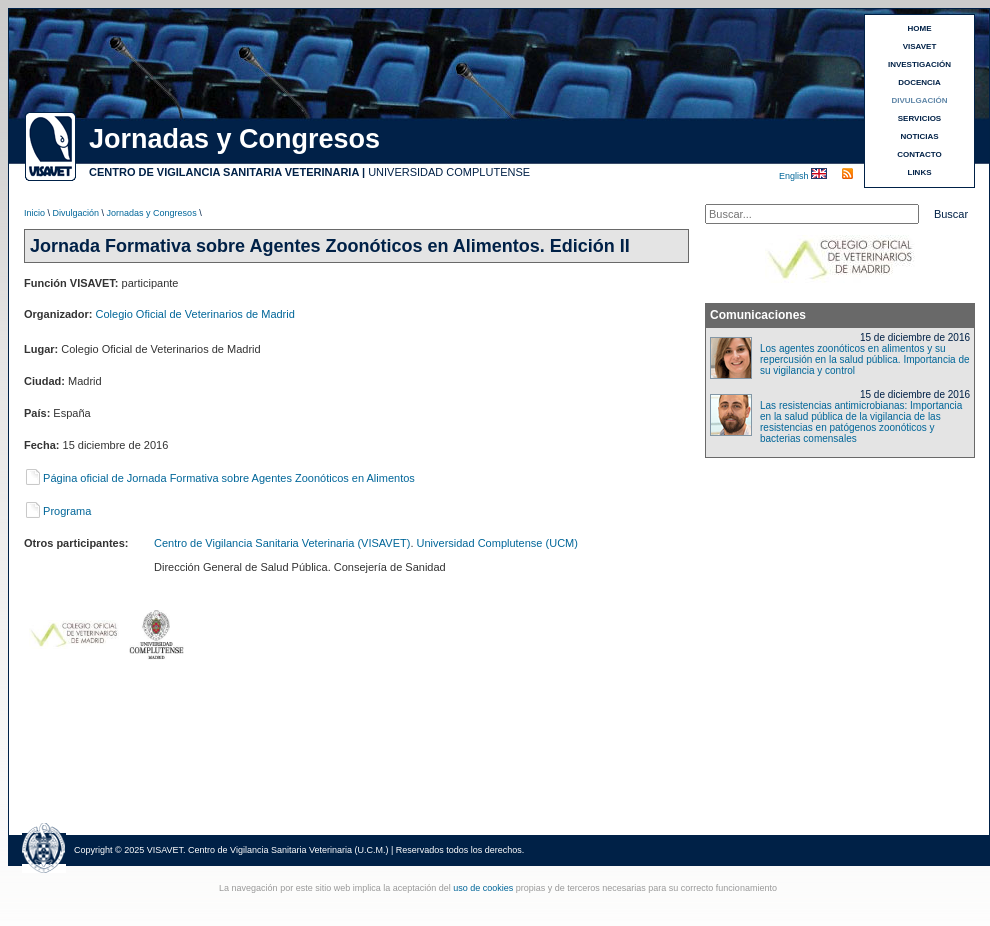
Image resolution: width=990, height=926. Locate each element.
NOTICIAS (919, 136)
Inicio (34, 213)
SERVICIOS (919, 118)
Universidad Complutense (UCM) (497, 543)
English (795, 176)
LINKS (920, 172)
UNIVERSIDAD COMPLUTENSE (449, 172)
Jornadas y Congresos (152, 213)
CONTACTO (919, 154)
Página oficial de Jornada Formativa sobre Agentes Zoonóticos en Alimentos (219, 478)
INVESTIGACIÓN (919, 64)
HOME (920, 28)
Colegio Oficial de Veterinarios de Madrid (195, 314)
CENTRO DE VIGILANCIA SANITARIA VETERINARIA (224, 172)
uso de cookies (483, 888)
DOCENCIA (919, 82)
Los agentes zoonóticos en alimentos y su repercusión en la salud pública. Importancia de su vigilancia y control (865, 359)
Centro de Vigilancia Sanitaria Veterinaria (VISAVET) (282, 543)
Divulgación (76, 213)
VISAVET (920, 46)
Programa (57, 511)
